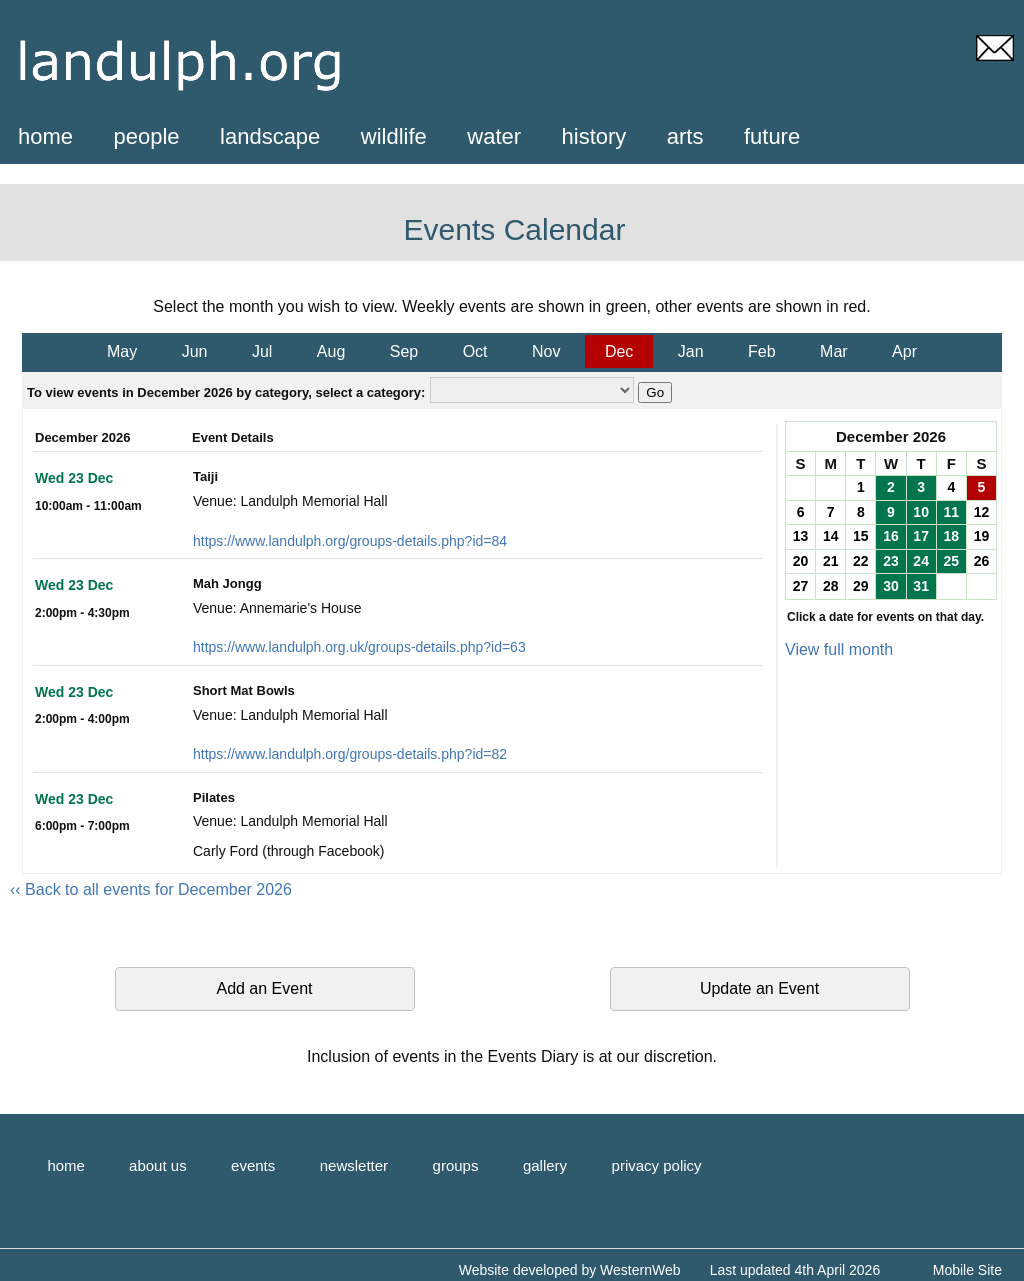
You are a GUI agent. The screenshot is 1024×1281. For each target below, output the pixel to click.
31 (921, 586)
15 (861, 536)
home (45, 136)
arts (685, 136)
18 (951, 536)
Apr (904, 351)
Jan (691, 351)
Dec (619, 351)
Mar (834, 351)
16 (891, 536)
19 (982, 536)
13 (801, 536)
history (594, 136)
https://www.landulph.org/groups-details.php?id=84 (350, 541)
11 (951, 512)
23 (891, 561)
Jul (262, 351)
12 (982, 512)
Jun (195, 351)
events (253, 1165)
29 (861, 586)
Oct (475, 351)
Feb (762, 351)
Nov (546, 351)
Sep (404, 351)
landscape (270, 136)
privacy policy (657, 1165)
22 (861, 561)
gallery (545, 1165)
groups (456, 1165)
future (772, 136)
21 (831, 561)
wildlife (394, 136)
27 (801, 586)
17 (921, 536)
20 (801, 561)
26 (982, 561)
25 (951, 561)
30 (891, 586)
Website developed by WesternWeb (570, 1270)
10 (921, 512)
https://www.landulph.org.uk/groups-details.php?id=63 (359, 647)
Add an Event (264, 988)
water (494, 136)
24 (921, 561)
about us (158, 1165)
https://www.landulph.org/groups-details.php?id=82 (350, 754)
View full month (839, 649)
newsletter (354, 1165)
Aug (331, 351)
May (122, 351)
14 (831, 536)
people (147, 136)
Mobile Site (967, 1270)
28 (831, 586)
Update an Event (759, 988)
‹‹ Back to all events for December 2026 (151, 889)
